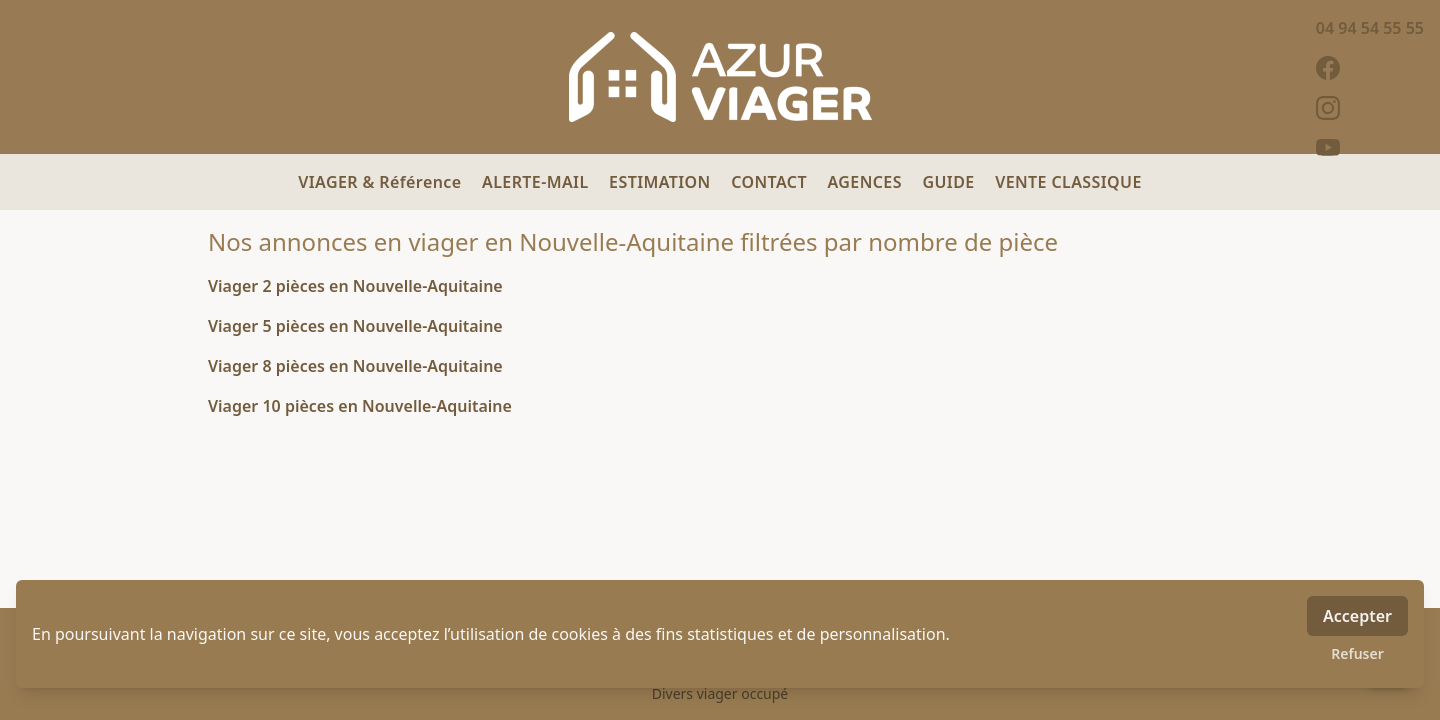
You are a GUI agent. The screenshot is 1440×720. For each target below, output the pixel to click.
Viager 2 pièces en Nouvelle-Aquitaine (355, 286)
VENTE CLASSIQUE (1068, 182)
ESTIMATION (662, 182)
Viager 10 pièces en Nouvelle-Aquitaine (360, 406)
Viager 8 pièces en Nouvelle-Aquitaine (355, 366)
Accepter (1357, 616)
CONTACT (771, 182)
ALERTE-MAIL (537, 182)
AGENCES (867, 182)
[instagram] (1370, 108)
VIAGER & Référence (382, 182)
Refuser (1357, 653)
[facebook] (1370, 68)
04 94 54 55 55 (1370, 28)
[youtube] (1370, 148)
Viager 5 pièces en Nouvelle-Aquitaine (355, 326)
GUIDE (950, 182)
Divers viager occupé (720, 693)
